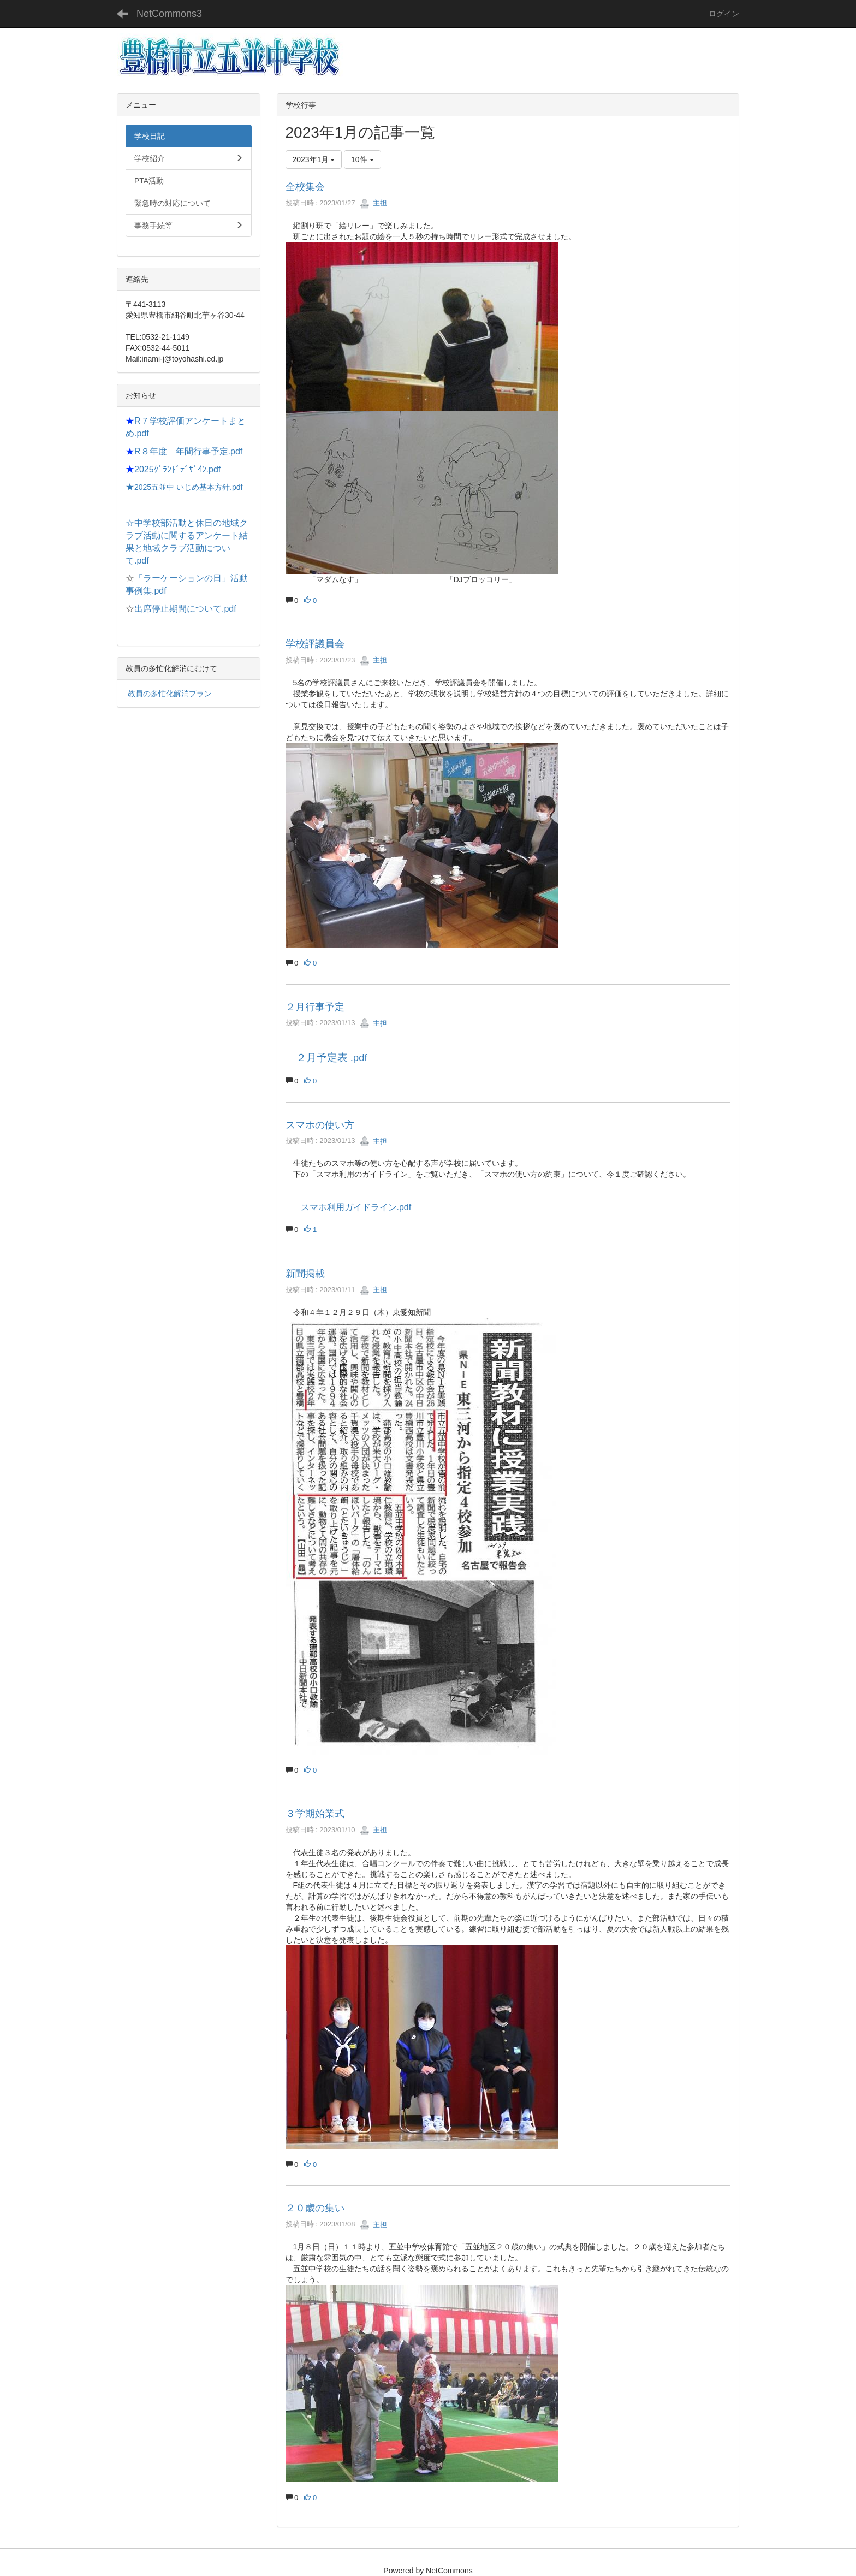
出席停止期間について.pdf (185, 608)
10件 (362, 159)
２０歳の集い (315, 2207)
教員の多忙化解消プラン (170, 693)
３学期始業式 (315, 1813)
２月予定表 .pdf (331, 1057)
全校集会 (305, 186)
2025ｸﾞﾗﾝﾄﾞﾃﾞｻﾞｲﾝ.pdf (177, 469)
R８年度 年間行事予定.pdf (188, 451)
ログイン (724, 13)
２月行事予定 (315, 1007)
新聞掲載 (305, 1273)
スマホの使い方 (320, 1125)
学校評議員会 (315, 643)
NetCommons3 (169, 13)
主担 (373, 203)
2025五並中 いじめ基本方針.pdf (188, 487)
